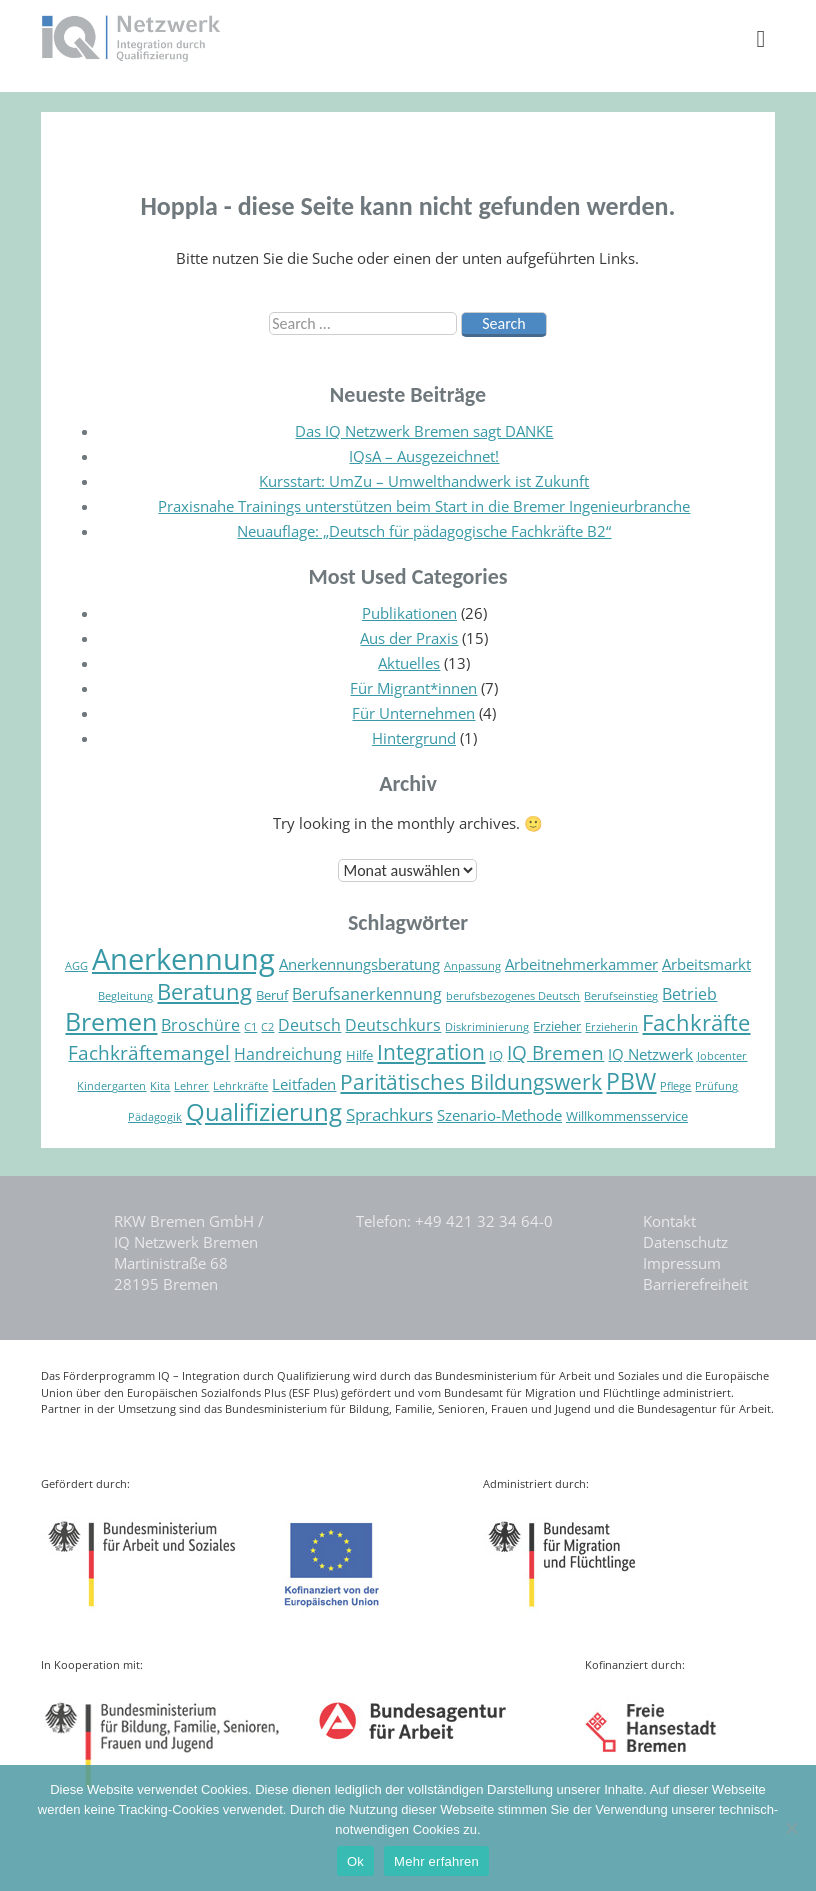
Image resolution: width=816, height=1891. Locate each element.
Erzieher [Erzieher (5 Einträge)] (557, 1026)
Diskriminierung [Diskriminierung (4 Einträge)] (487, 1027)
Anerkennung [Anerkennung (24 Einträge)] (183, 959)
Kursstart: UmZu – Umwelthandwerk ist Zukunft (424, 481)
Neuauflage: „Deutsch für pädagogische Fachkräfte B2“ (424, 531)
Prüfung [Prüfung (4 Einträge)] (716, 1086)
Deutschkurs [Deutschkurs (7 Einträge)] (393, 1025)
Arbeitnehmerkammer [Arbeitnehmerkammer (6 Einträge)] (581, 964)
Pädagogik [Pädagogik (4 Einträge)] (155, 1117)
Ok (355, 1861)
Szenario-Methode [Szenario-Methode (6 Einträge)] (499, 1115)
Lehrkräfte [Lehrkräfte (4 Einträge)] (240, 1086)
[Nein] (791, 1828)
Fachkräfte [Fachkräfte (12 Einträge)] (696, 1022)
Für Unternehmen (413, 713)
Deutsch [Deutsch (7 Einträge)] (309, 1025)
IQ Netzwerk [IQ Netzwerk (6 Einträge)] (650, 1054)
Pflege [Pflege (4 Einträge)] (675, 1086)
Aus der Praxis (409, 638)
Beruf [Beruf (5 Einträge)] (272, 995)
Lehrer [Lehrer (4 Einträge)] (191, 1086)
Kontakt (669, 1221)
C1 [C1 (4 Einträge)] (250, 1027)
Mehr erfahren (436, 1861)
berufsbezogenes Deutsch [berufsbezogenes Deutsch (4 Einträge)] (513, 996)
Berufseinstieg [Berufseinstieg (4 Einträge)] (621, 996)
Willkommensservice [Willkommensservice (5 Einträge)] (627, 1116)
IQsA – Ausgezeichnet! (424, 456)
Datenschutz (685, 1242)
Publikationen (409, 613)
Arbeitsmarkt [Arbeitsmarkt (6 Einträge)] (706, 964)
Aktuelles (409, 663)
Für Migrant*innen (413, 688)
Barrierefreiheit (695, 1284)
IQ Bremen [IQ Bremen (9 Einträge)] (555, 1052)
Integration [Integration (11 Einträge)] (431, 1052)
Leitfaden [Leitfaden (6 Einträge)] (304, 1084)
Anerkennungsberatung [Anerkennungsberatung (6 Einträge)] (359, 964)
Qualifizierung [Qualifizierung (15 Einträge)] (264, 1111)
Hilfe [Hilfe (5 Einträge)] (359, 1055)
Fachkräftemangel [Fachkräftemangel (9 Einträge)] (149, 1052)
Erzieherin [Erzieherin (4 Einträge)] (611, 1027)
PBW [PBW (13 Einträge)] (631, 1081)
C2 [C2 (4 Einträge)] (267, 1027)
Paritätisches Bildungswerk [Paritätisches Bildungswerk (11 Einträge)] (471, 1082)
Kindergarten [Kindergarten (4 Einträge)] (111, 1086)
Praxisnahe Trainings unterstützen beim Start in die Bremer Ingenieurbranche (424, 506)
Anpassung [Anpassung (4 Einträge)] (472, 966)
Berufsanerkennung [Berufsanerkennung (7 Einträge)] (367, 994)
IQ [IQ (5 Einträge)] (496, 1055)
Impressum (682, 1263)
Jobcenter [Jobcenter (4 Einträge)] (722, 1056)
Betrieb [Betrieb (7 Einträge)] (689, 994)
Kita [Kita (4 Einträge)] (160, 1086)
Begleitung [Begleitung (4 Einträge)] (125, 996)
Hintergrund (414, 738)
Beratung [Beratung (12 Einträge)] (204, 991)
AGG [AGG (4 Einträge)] (76, 966)
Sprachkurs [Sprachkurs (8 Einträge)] (389, 1114)
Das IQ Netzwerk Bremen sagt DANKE (424, 431)
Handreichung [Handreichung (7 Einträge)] (288, 1054)
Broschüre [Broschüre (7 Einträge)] (200, 1025)
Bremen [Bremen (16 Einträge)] (111, 1021)
